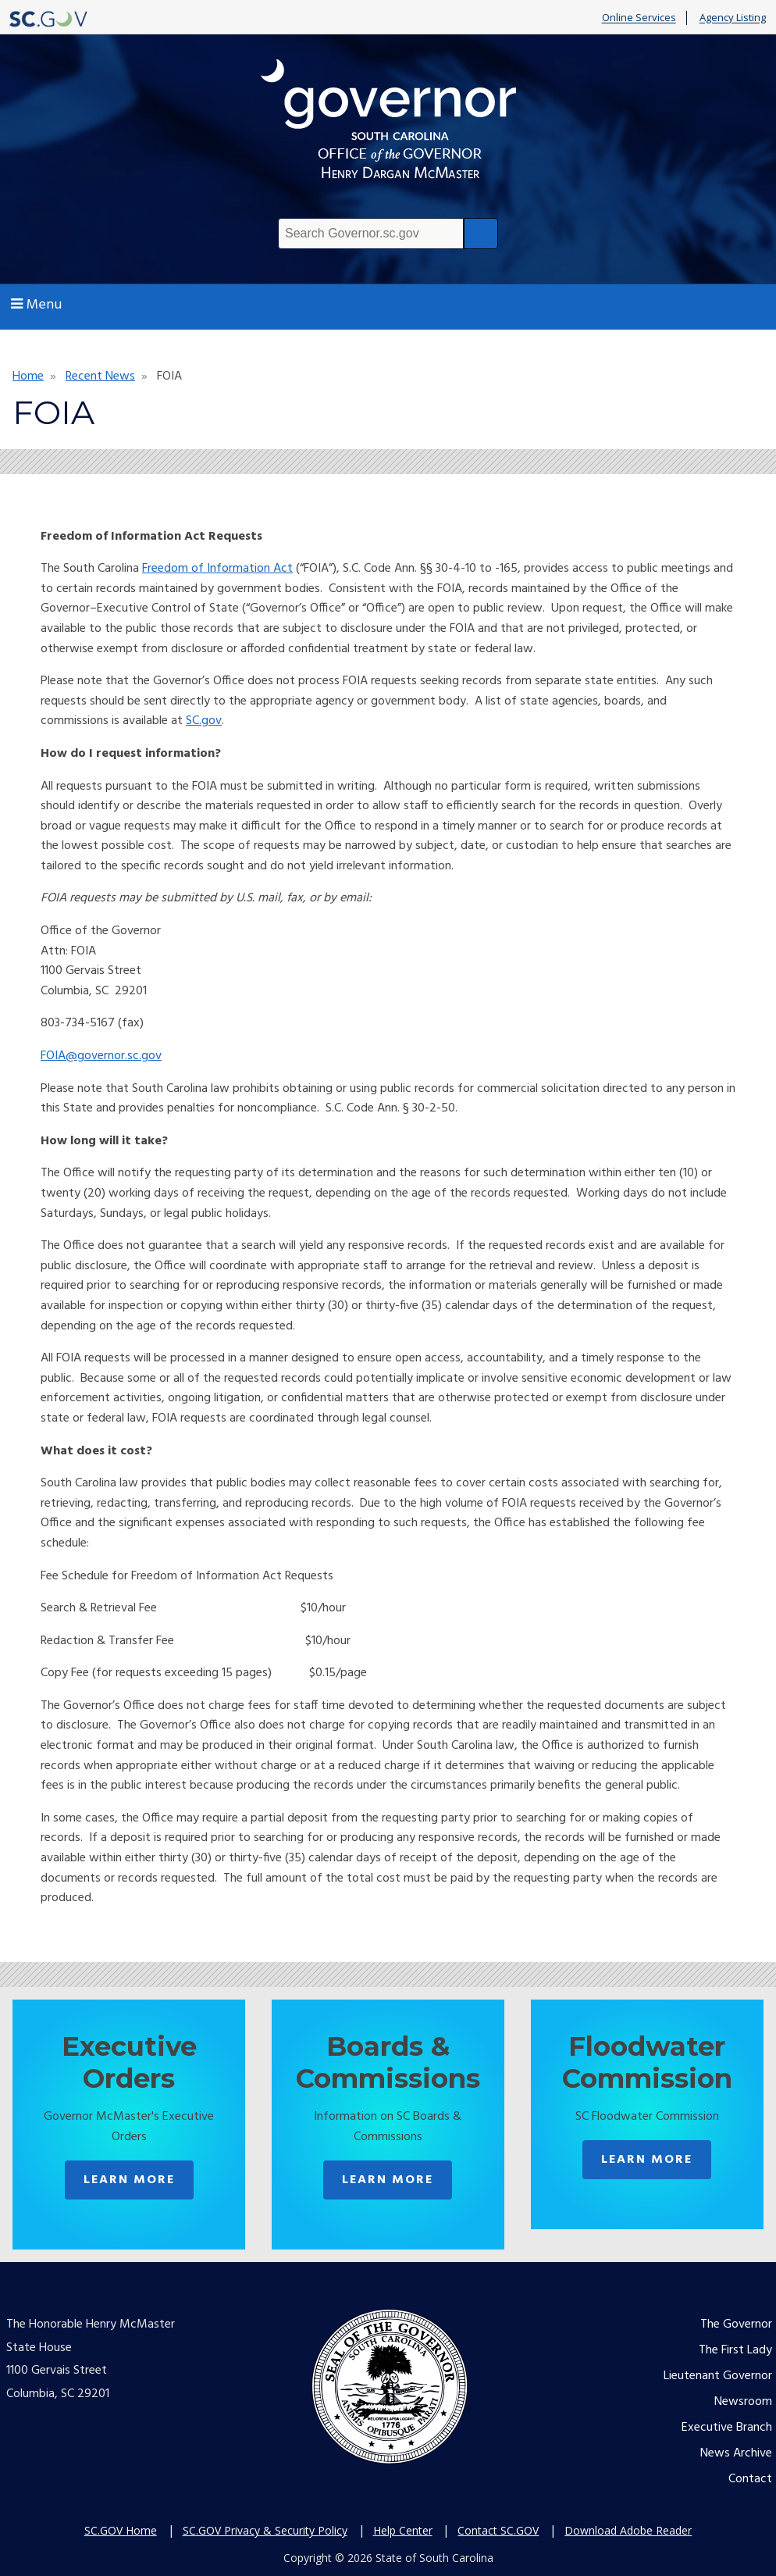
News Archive (736, 2453)
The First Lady (735, 2350)
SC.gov (204, 721)
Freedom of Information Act (217, 568)
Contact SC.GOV (498, 2530)
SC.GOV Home (120, 2530)
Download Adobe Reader (628, 2530)
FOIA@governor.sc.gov (101, 1056)
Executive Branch (727, 2427)
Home (28, 376)
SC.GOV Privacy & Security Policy (265, 2530)
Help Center (402, 2530)
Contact (750, 2479)
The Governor (736, 2324)
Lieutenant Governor (718, 2376)
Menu (36, 305)
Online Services (639, 18)
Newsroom (743, 2402)
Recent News (100, 376)
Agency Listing (732, 18)
